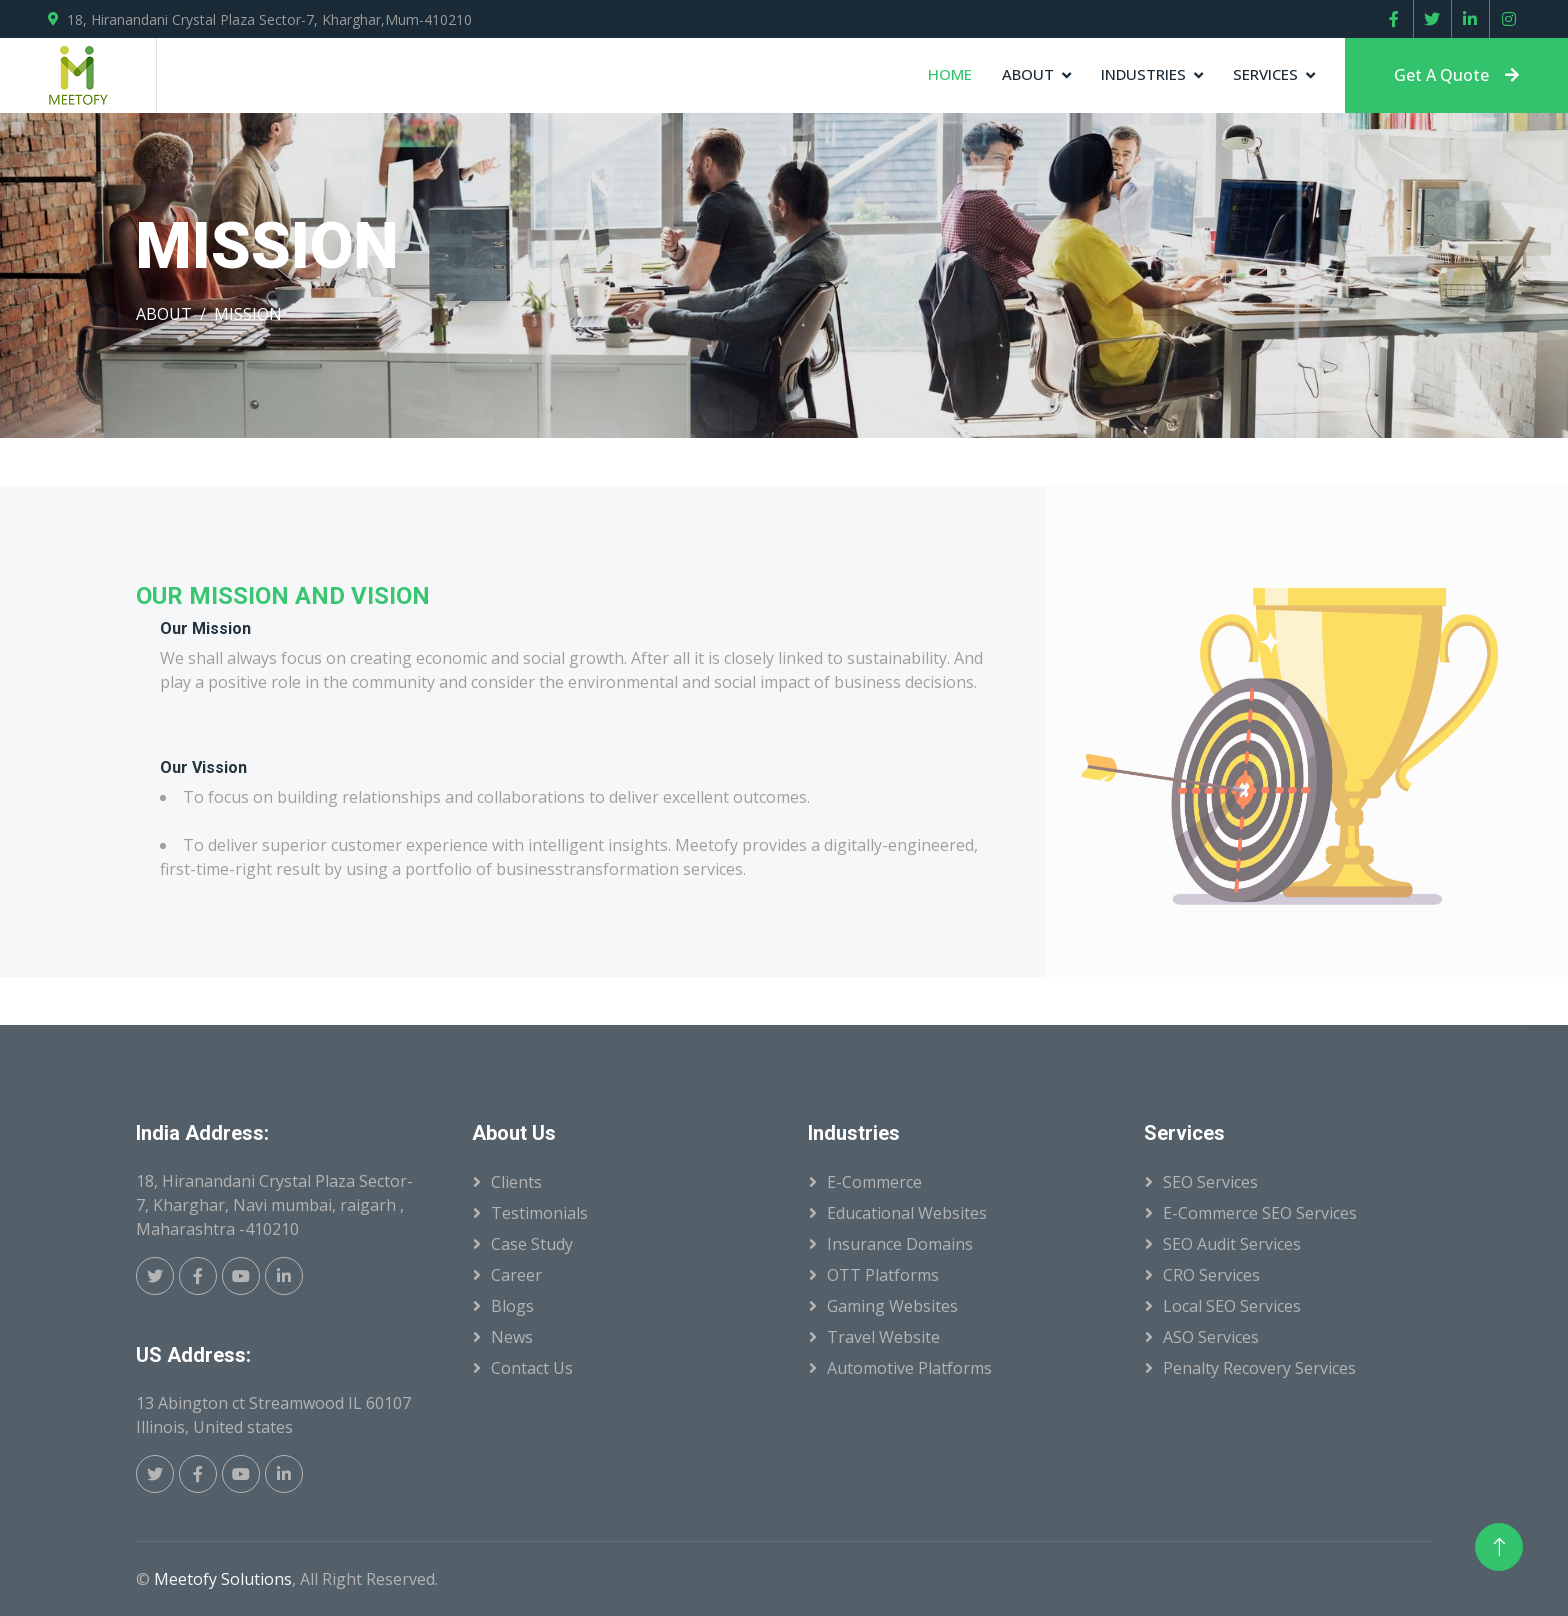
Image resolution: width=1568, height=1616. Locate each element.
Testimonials (539, 1213)
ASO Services (1211, 1337)
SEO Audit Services (1232, 1244)
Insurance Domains (900, 1244)
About (1028, 74)
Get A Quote (1456, 75)
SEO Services (1210, 1182)
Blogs (512, 1306)
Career (516, 1275)
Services (1265, 74)
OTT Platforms (883, 1275)
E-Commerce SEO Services (1260, 1213)
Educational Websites (907, 1213)
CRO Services (1211, 1275)
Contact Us (532, 1368)
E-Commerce (874, 1182)
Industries (1143, 74)
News (512, 1337)
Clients (516, 1182)
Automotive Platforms (909, 1368)
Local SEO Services (1232, 1306)
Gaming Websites (892, 1306)
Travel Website (883, 1337)
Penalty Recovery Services (1259, 1368)
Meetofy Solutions (223, 1579)
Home (950, 74)
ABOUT (164, 314)
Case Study (532, 1244)
